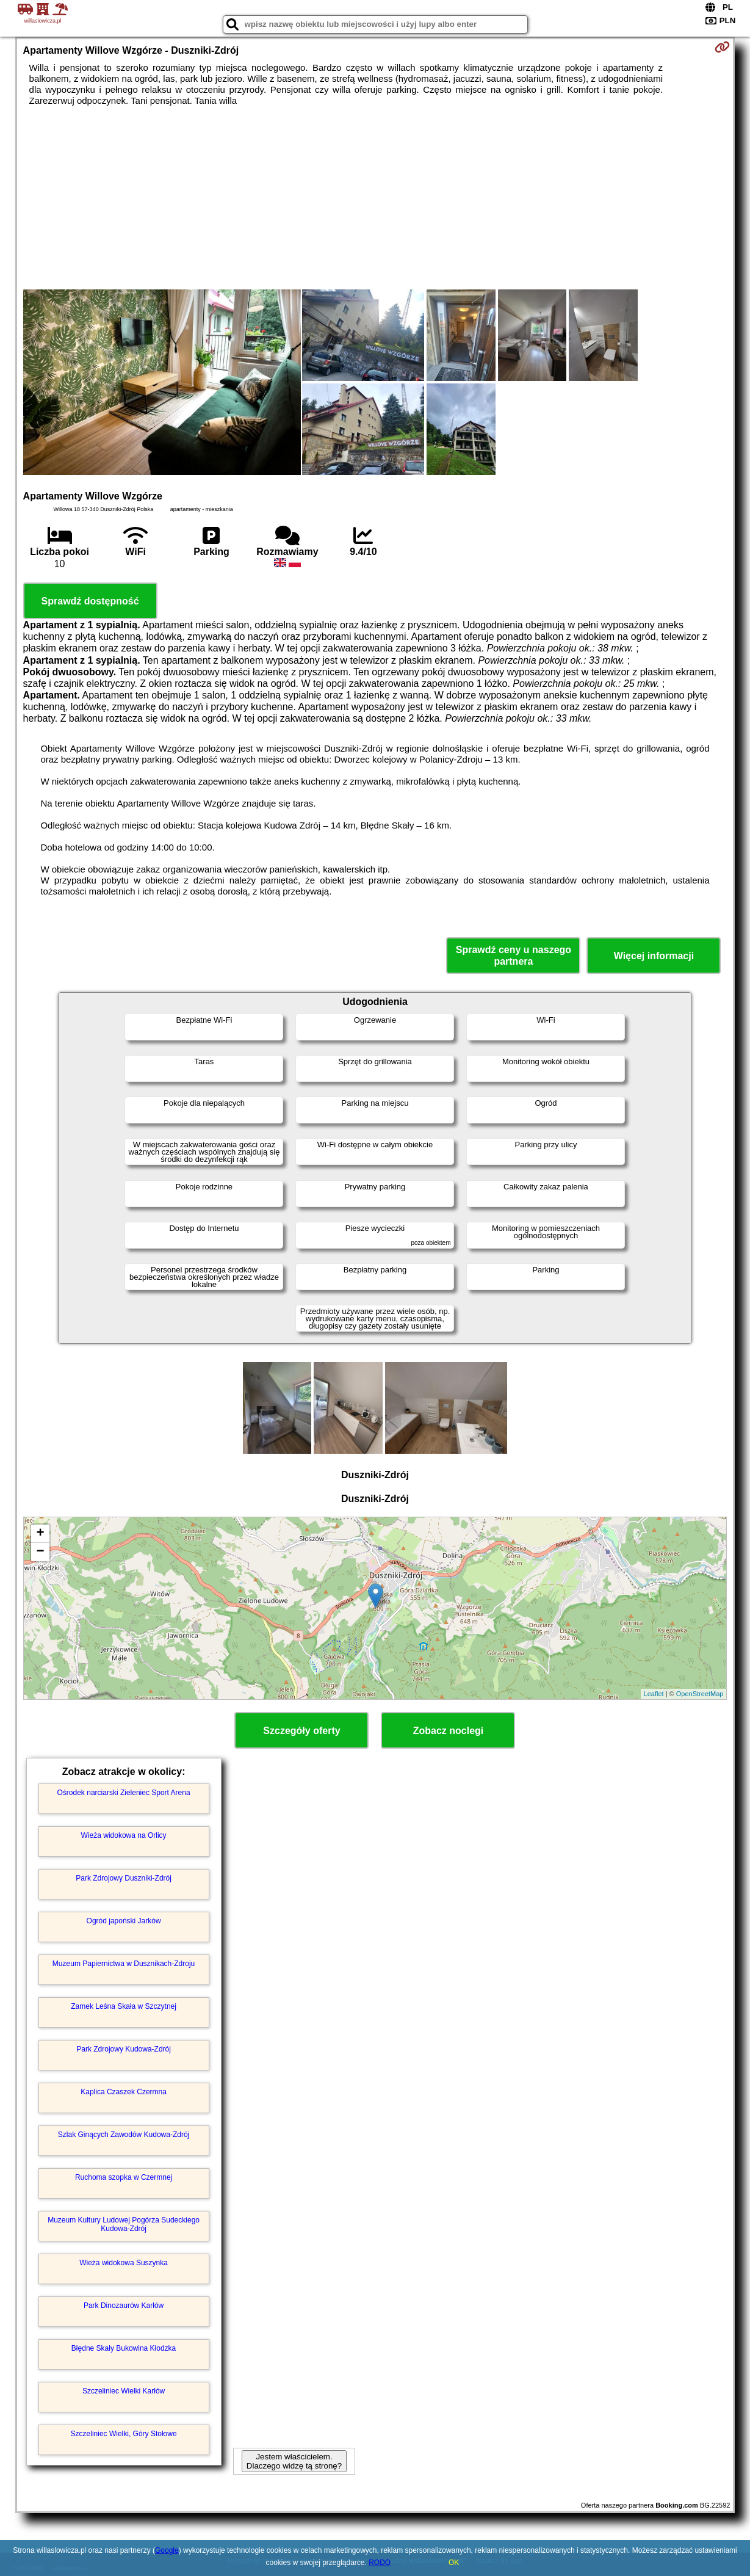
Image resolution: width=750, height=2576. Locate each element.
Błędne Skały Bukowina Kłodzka (123, 2348)
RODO (380, 2562)
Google (167, 2550)
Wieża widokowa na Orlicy (124, 1835)
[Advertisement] (375, 197)
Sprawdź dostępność (90, 601)
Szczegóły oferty (301, 1730)
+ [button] (40, 1534)
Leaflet (654, 1693)
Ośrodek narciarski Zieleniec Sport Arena (123, 1792)
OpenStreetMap (700, 1693)
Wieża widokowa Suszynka (123, 2263)
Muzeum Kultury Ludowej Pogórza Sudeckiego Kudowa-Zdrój (124, 2224)
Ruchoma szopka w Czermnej (123, 2177)
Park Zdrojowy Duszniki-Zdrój (123, 1878)
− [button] (40, 1552)
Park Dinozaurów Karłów (124, 2305)
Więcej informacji (654, 956)
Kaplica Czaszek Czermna (124, 2092)
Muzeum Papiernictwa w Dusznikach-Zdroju (123, 1963)
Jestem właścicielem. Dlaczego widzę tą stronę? (294, 2461)
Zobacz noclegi (448, 1730)
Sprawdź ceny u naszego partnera (513, 956)
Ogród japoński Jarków (124, 1921)
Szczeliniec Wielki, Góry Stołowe (124, 2433)
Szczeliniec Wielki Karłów (123, 2391)
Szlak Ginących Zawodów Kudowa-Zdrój (123, 2134)
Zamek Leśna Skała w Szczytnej (123, 2006)
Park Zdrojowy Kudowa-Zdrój (123, 2049)
